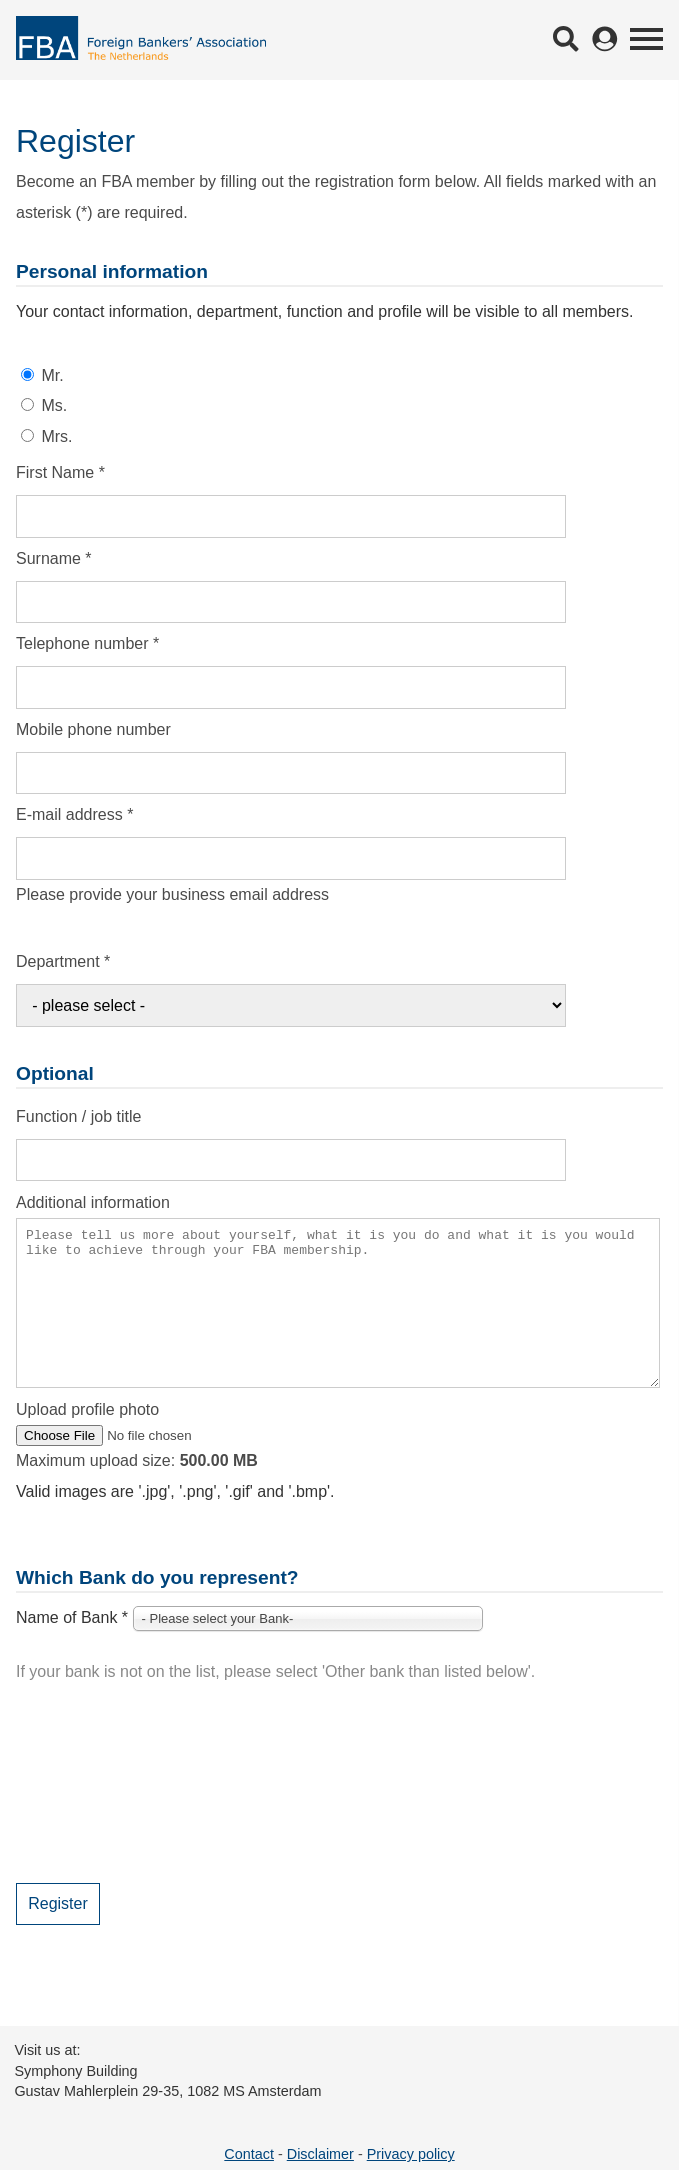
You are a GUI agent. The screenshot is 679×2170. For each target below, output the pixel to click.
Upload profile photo (87, 1439)
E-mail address (74, 814)
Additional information (93, 1202)
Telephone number (87, 643)
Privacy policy (411, 2154)
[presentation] (168, 1813)
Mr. (52, 375)
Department (63, 961)
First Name (60, 472)
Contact (249, 2154)
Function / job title (78, 1116)
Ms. (54, 405)
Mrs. (56, 436)
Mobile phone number (93, 729)
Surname (54, 558)
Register (58, 1933)
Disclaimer (320, 2154)
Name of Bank (72, 1647)
